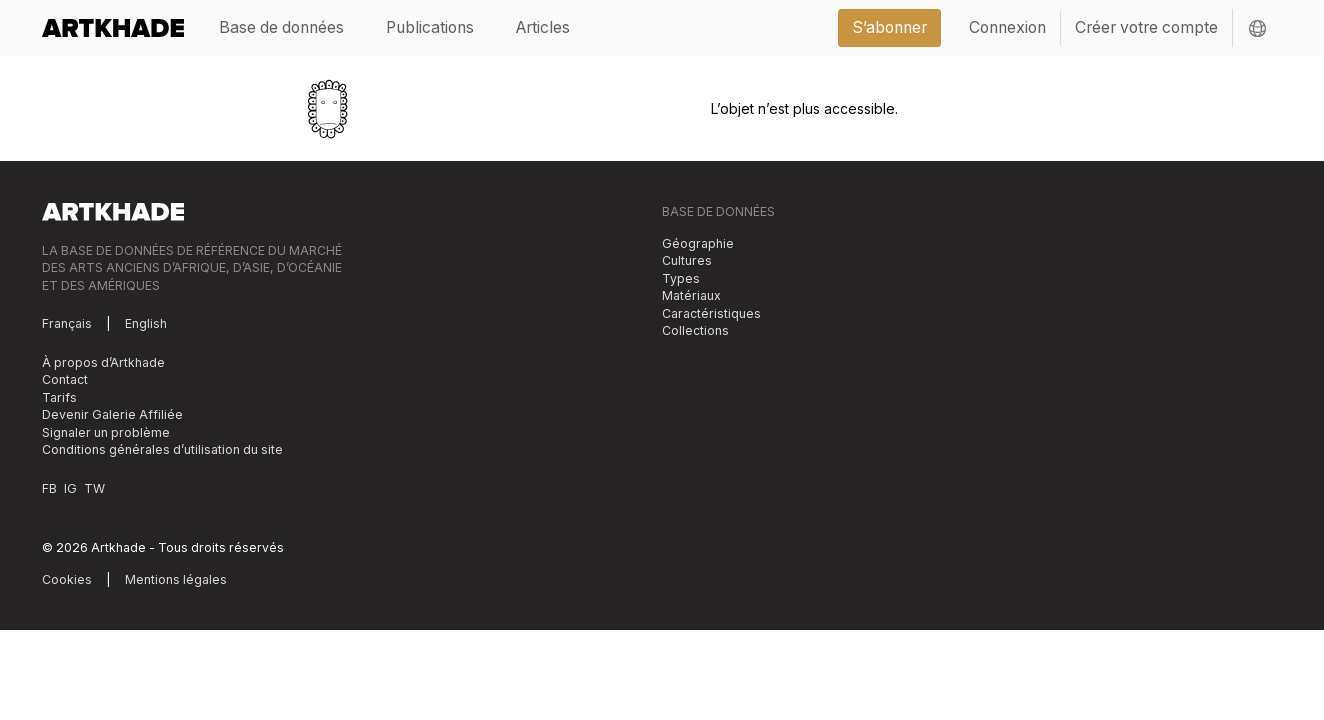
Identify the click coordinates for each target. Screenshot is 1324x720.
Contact (65, 379)
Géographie (698, 243)
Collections (695, 330)
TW (94, 488)
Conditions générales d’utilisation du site (162, 449)
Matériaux (691, 295)
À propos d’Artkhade (103, 362)
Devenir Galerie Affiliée (112, 414)
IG (70, 488)
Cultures (687, 260)
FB (49, 488)
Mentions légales (176, 579)
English (146, 323)
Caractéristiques (711, 313)
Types (681, 278)
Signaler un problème (106, 432)
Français (67, 323)
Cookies (67, 579)
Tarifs (59, 397)
